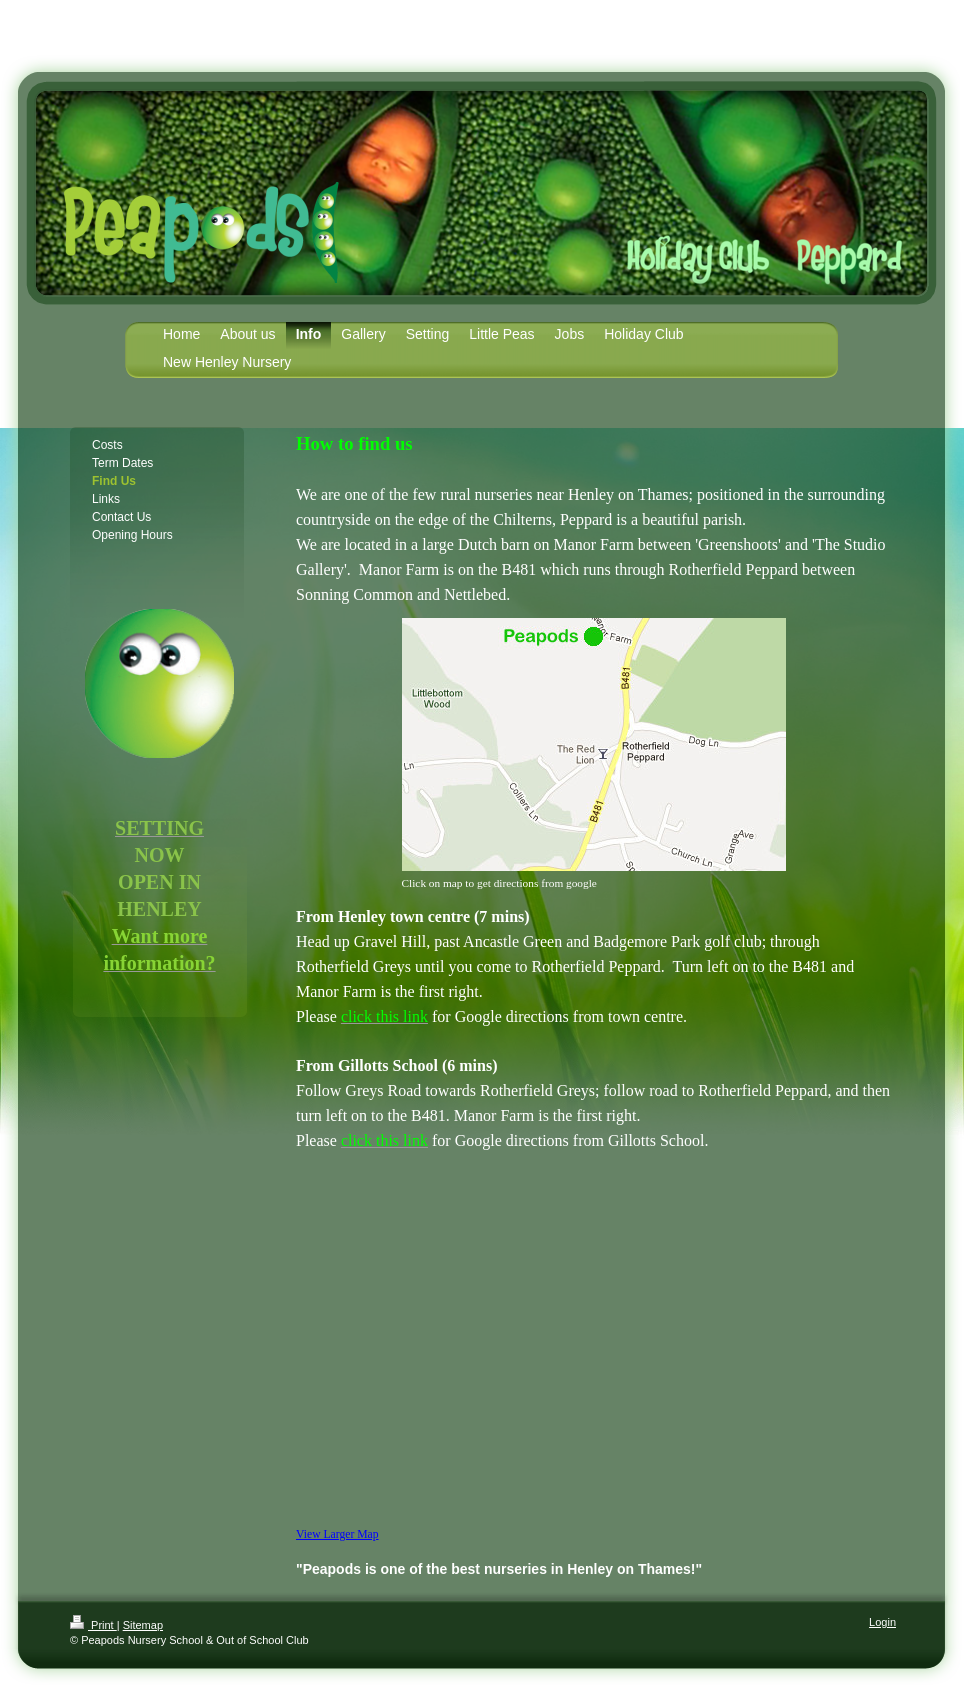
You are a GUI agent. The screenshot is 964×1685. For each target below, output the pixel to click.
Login (882, 1622)
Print (93, 1625)
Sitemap (143, 1625)
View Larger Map (337, 1534)
